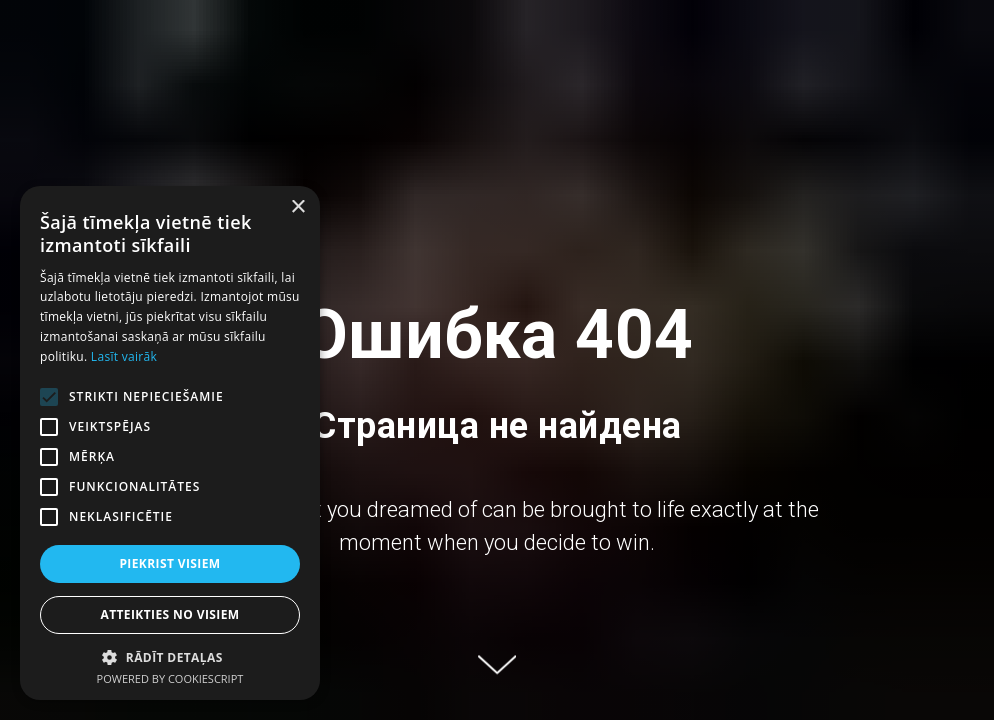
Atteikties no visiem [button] (169, 614)
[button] (170, 656)
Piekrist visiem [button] (169, 563)
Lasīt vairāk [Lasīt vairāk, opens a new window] (124, 356)
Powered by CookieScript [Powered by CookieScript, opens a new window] (170, 678)
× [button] (297, 207)
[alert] (170, 443)
